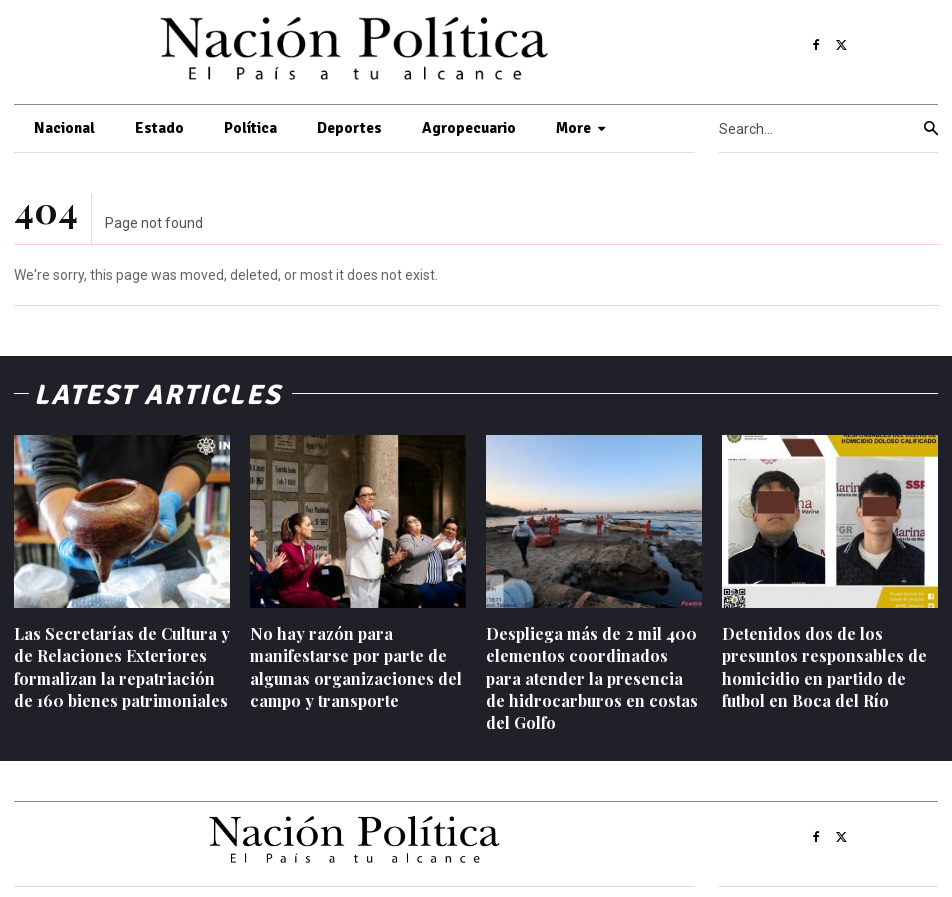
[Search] (931, 129)
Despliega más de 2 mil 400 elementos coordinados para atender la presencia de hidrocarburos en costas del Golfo (592, 678)
